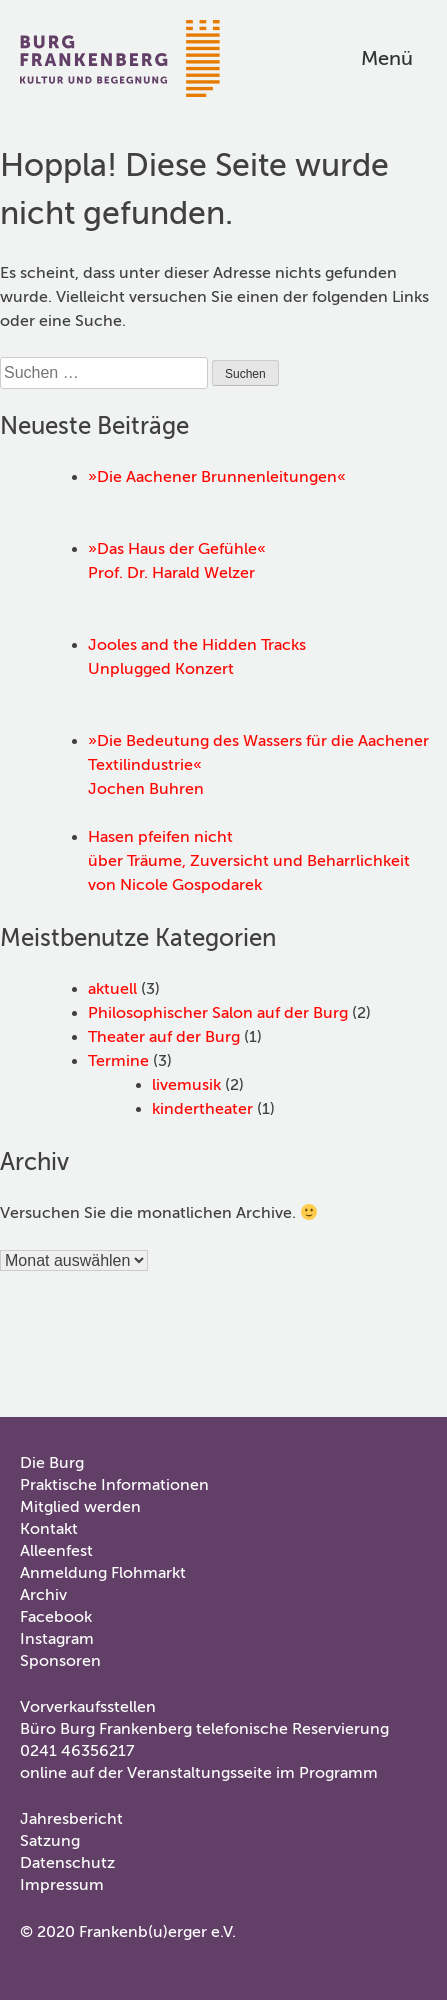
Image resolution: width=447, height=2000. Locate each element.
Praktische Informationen (114, 1485)
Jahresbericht (71, 1819)
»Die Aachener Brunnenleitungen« (217, 477)
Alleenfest (56, 1551)
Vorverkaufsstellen (88, 1707)
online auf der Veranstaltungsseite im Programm (199, 1773)
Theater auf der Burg (164, 1037)
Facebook (56, 1617)
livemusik (186, 1085)
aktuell (112, 989)
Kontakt (49, 1529)
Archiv (43, 1595)
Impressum (62, 1885)
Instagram (57, 1639)
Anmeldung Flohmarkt (103, 1573)
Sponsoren (60, 1661)
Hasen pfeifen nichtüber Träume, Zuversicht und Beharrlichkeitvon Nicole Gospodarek (249, 861)
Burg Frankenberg (120, 58)
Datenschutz (67, 1863)
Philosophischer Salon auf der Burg (218, 1013)
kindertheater (202, 1109)
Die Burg (52, 1463)
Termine (118, 1061)
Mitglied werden (80, 1507)
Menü (387, 58)
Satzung (50, 1841)
